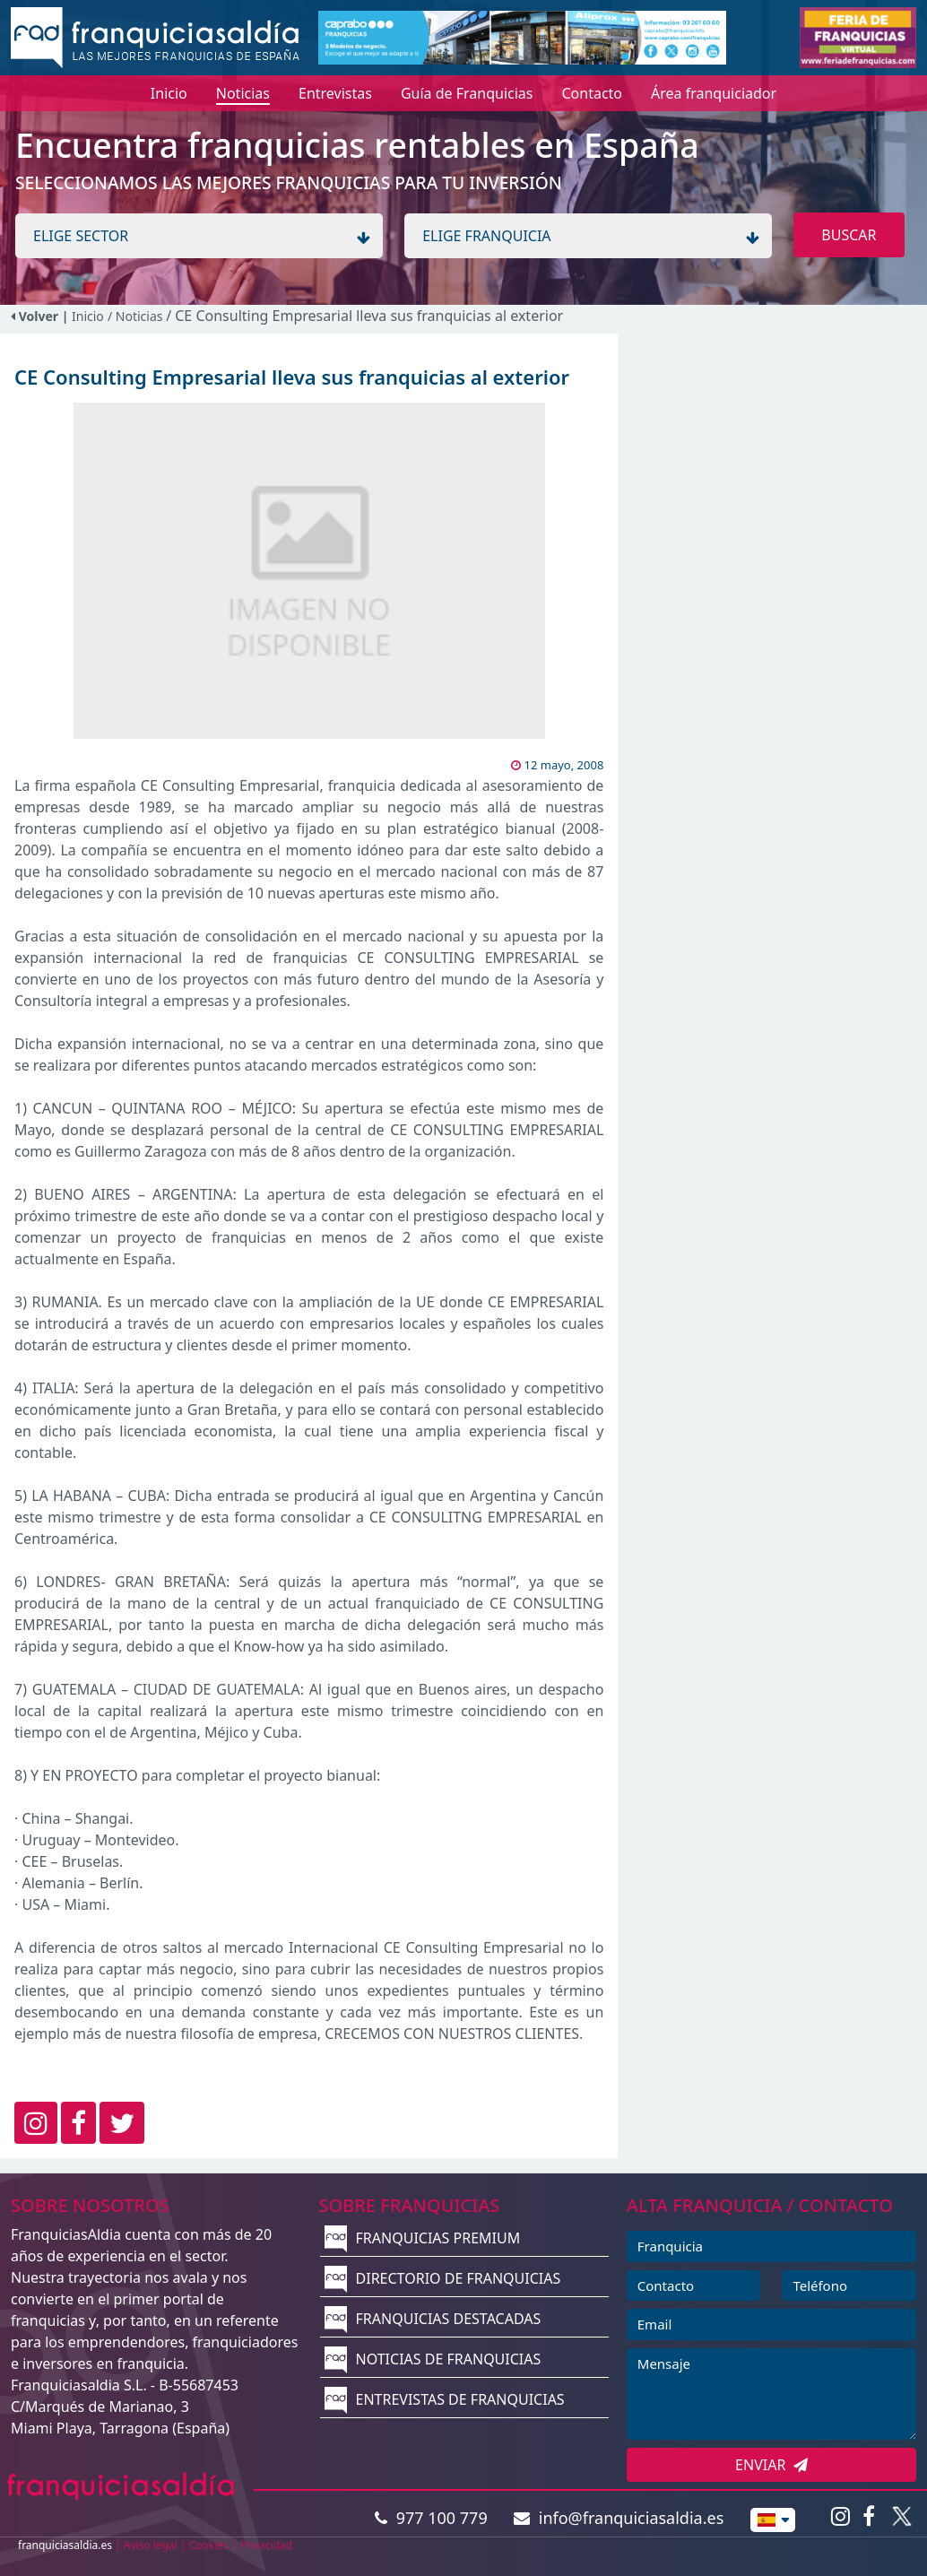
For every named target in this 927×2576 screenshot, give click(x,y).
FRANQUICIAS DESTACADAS (433, 2319)
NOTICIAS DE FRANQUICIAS (433, 2359)
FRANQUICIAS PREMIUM (422, 2238)
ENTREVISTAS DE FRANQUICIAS (444, 2399)
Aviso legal (151, 2545)
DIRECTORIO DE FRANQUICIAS (442, 2278)
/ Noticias (137, 316)
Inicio (88, 316)
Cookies (209, 2545)
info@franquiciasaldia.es (618, 2517)
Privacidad (266, 2545)
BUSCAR (848, 235)
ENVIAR (771, 2465)
